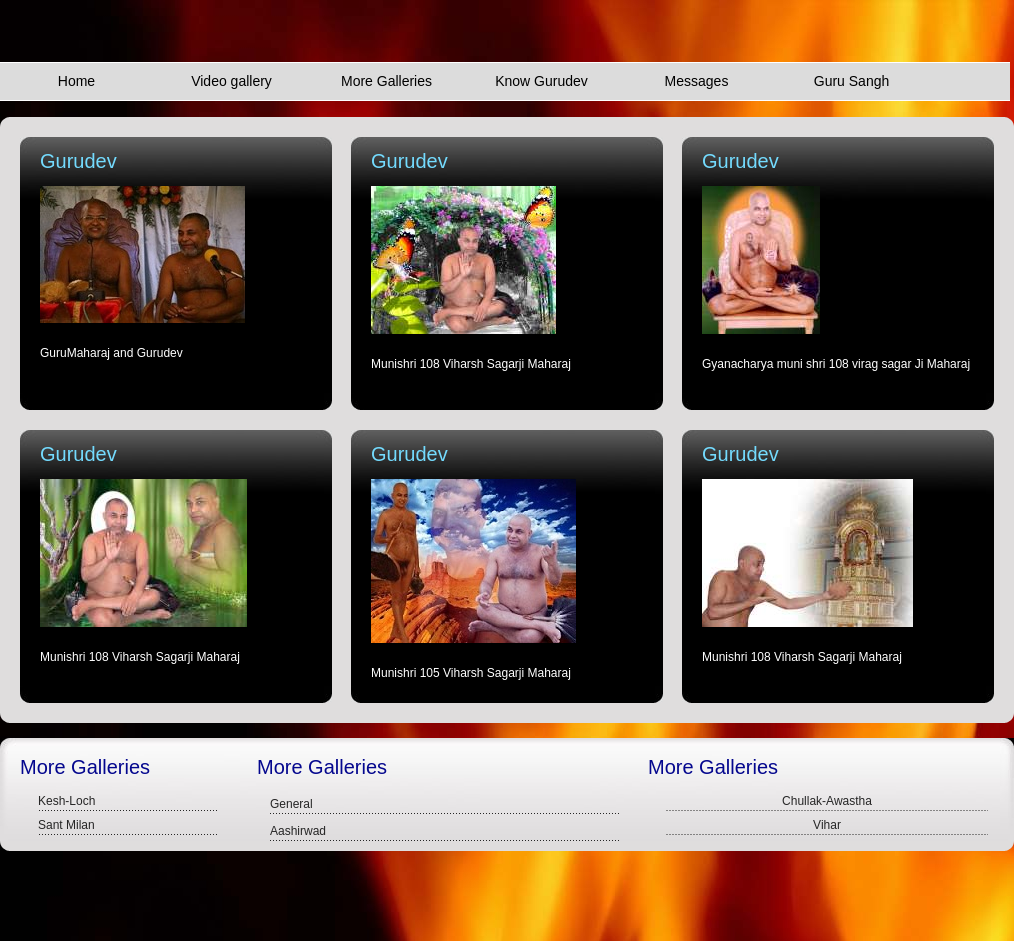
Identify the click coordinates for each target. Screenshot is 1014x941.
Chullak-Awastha (827, 801)
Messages (697, 81)
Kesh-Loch (66, 801)
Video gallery (231, 81)
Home (76, 81)
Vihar (827, 825)
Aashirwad (298, 831)
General (291, 804)
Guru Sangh (852, 81)
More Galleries (386, 81)
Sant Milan (66, 825)
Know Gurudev (541, 81)
